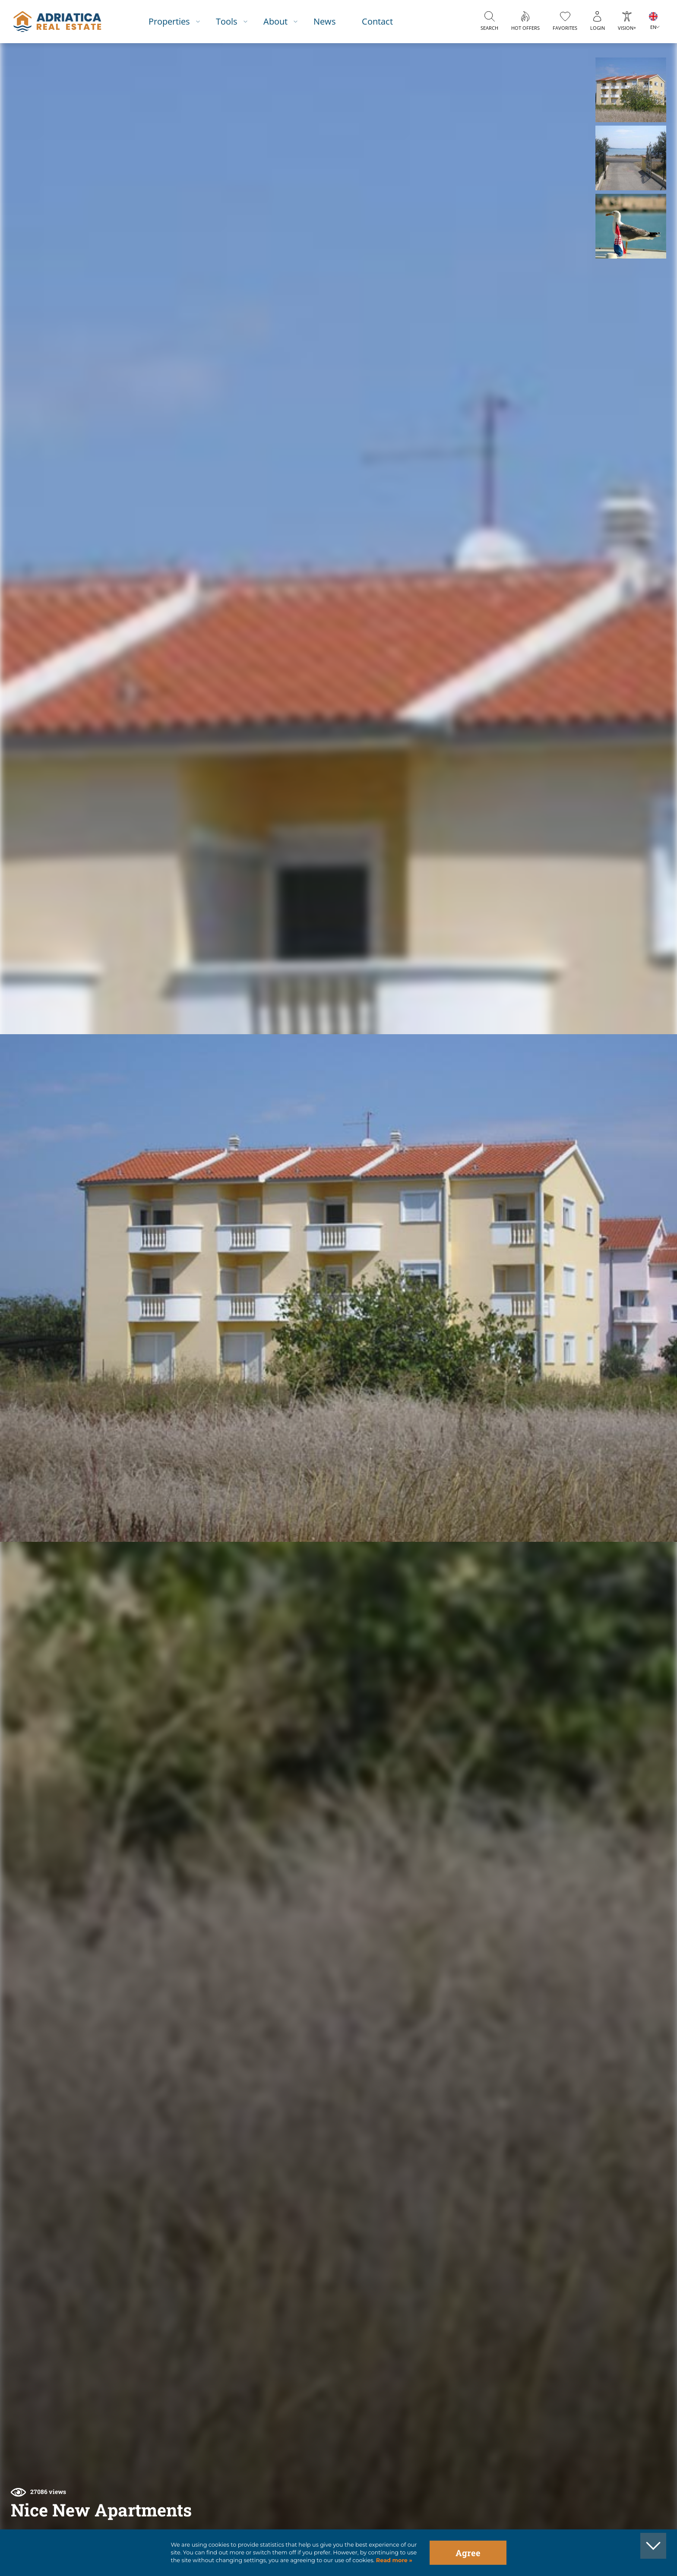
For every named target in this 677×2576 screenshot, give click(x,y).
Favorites (565, 28)
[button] (630, 89)
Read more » (393, 2560)
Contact (377, 21)
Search (489, 28)
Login (597, 28)
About (275, 21)
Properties (169, 21)
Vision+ (627, 28)
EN (653, 27)
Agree (468, 2552)
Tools (226, 21)
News (324, 21)
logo (57, 21)
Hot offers (525, 28)
